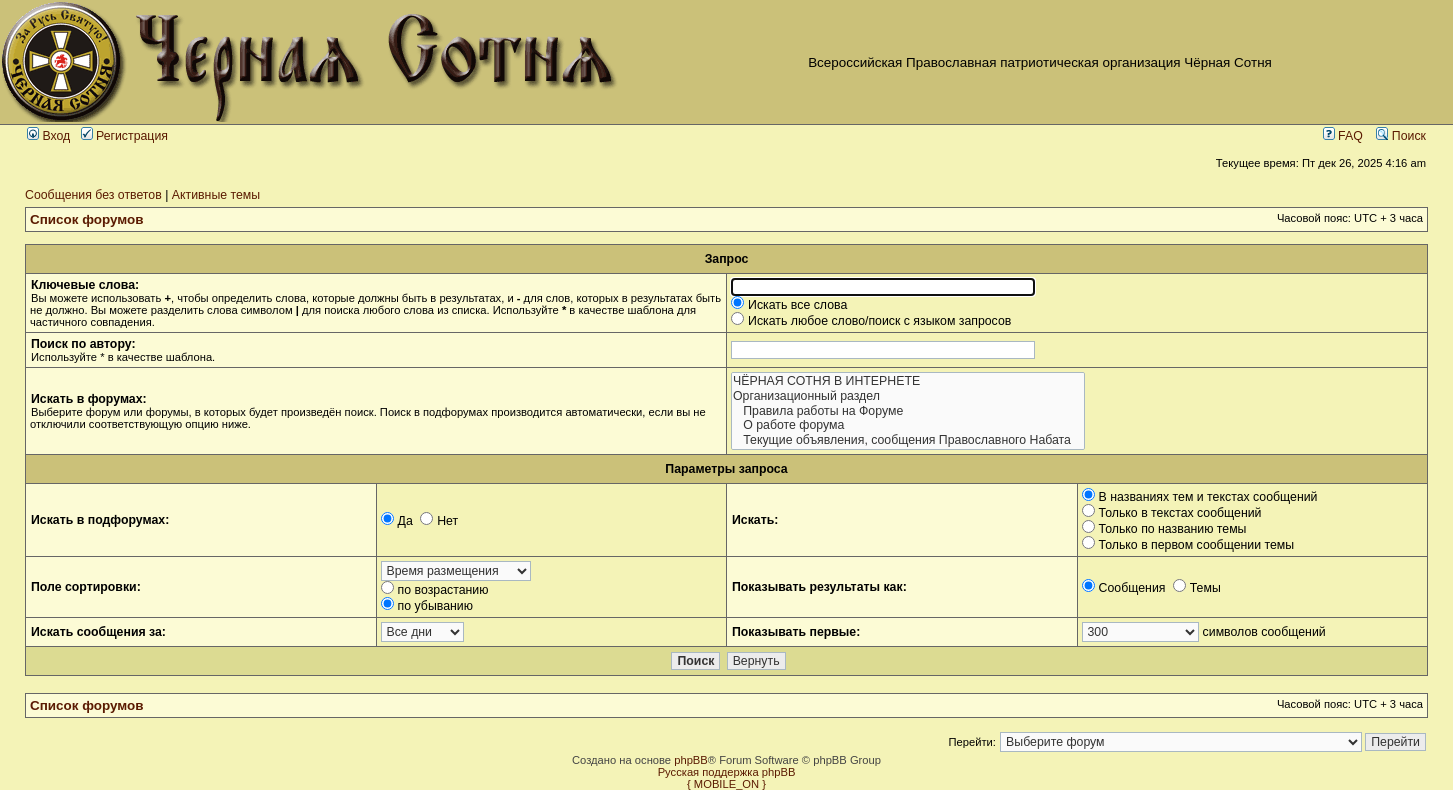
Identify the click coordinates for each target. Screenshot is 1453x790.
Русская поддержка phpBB (727, 772)
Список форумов (87, 219)
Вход (48, 136)
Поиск (1401, 136)
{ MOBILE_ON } (726, 784)
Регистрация (124, 136)
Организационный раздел (908, 396)
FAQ (1343, 136)
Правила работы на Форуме (908, 411)
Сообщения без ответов (93, 195)
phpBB (691, 760)
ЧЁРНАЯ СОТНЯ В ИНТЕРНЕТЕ (908, 381)
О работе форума (908, 425)
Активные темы (216, 195)
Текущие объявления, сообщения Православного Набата (908, 440)
